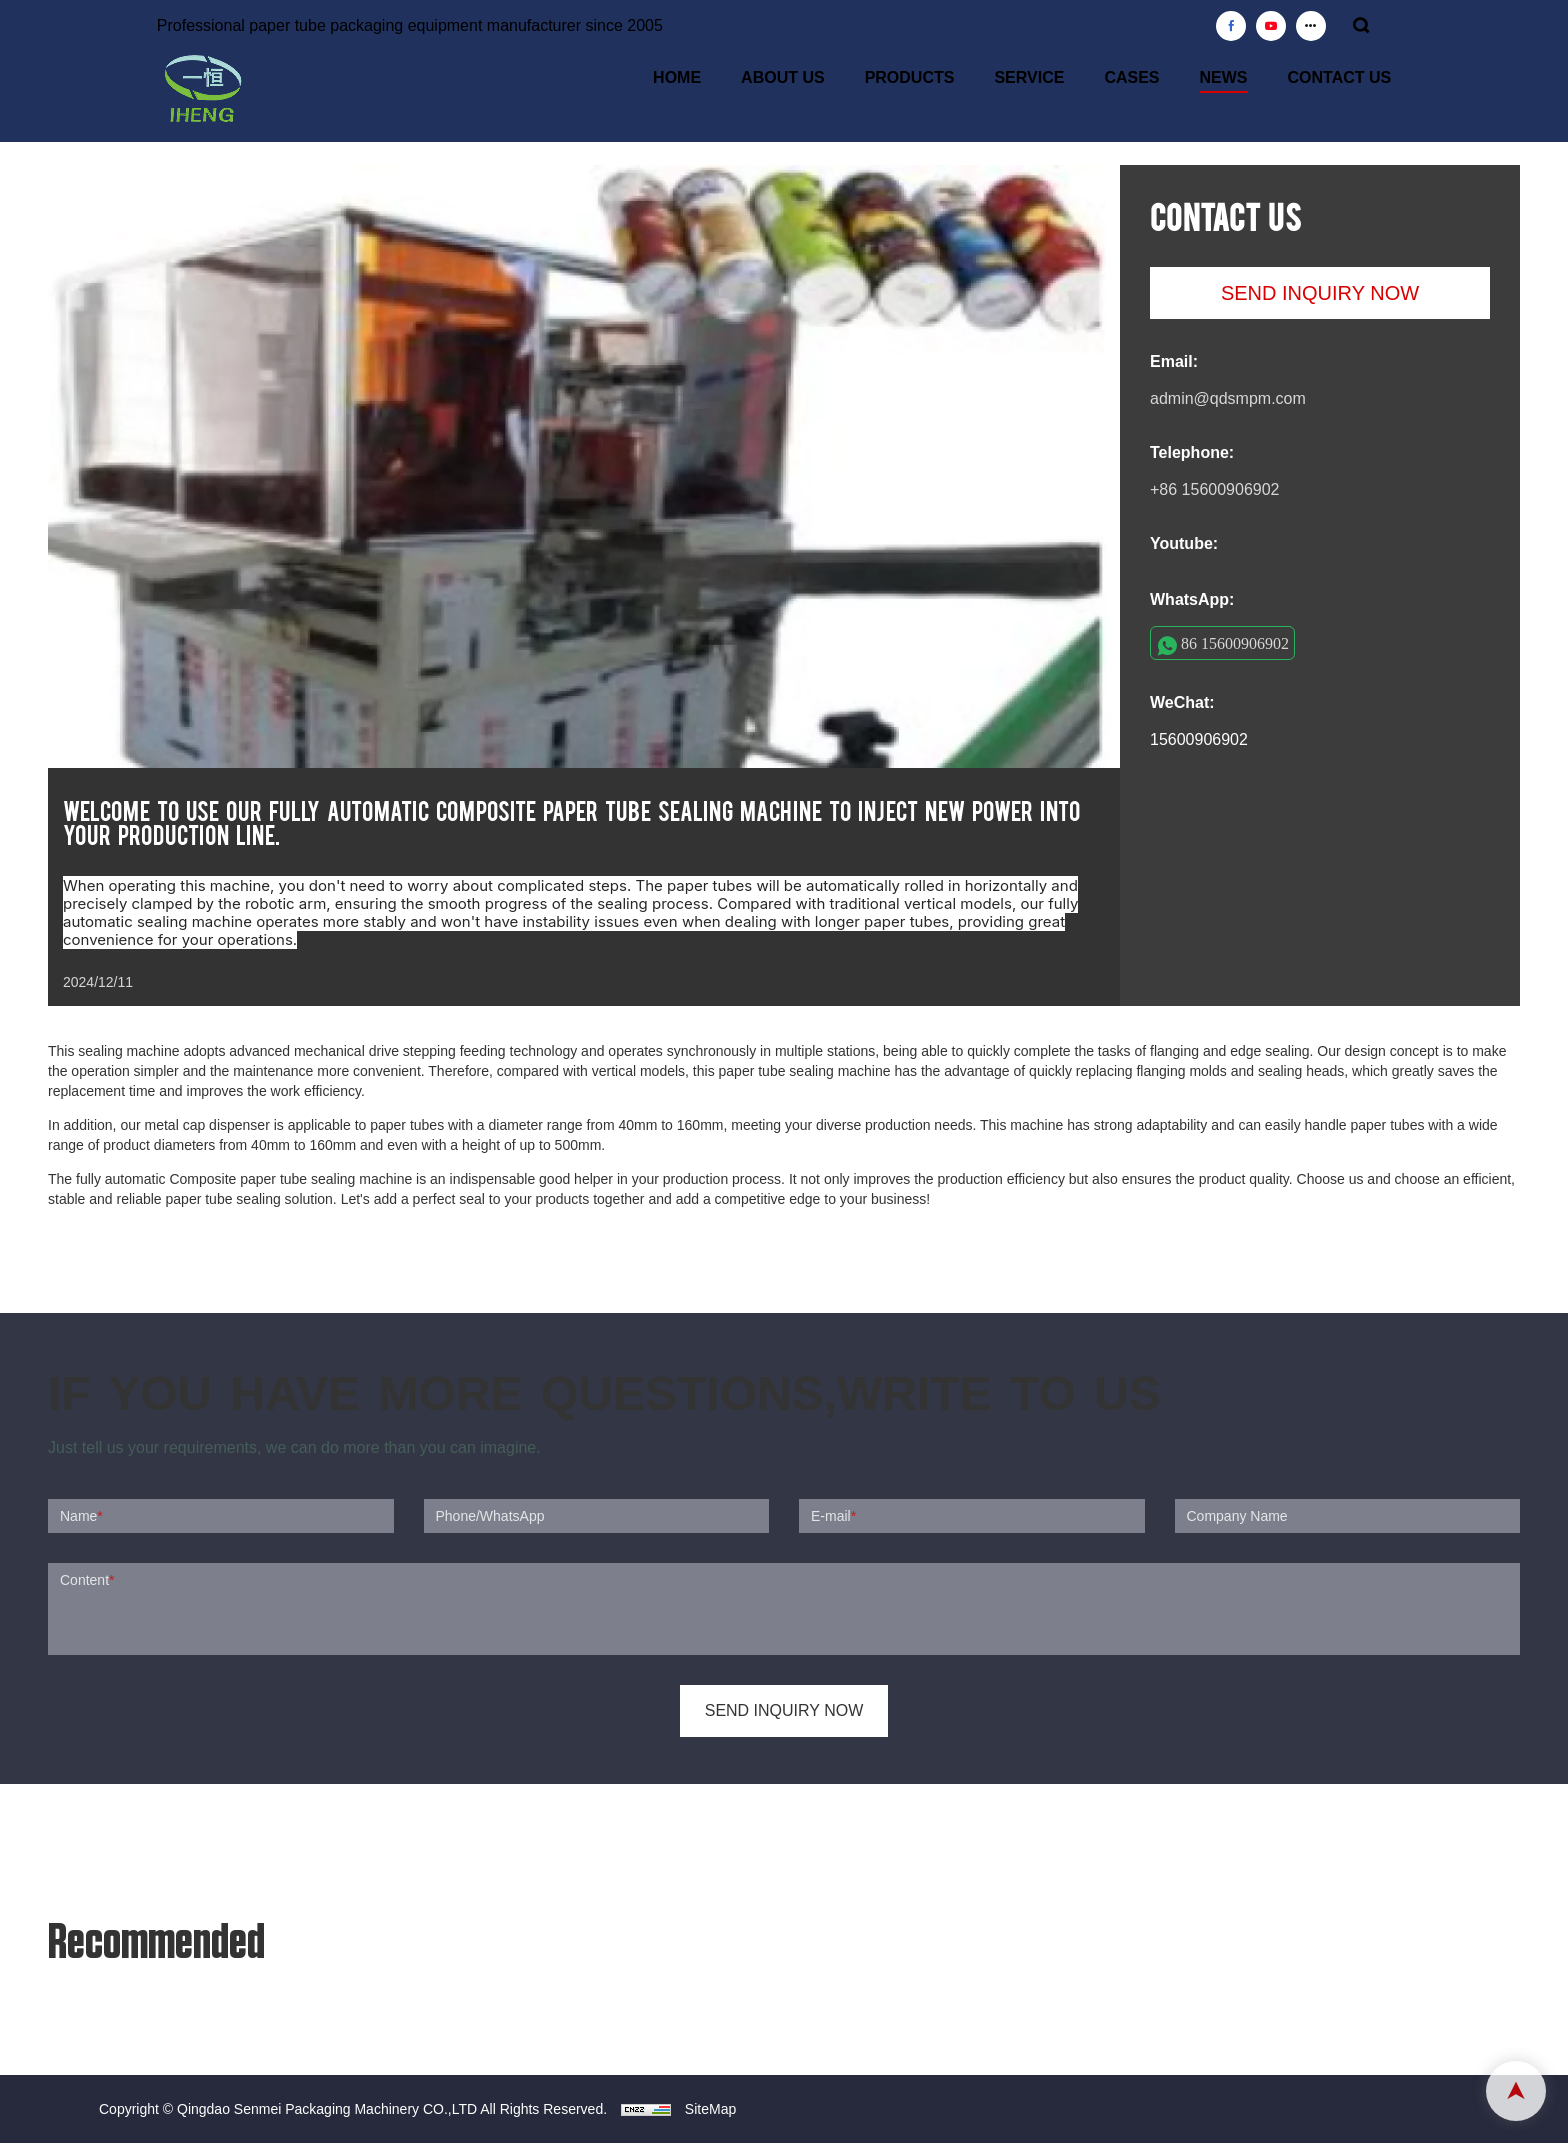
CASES (1131, 77)
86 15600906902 (1235, 643)
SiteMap (710, 2109)
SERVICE (1029, 77)
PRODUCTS (910, 77)
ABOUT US (783, 77)
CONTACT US (1340, 77)
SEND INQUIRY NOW (1320, 293)
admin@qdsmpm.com (1228, 398)
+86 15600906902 (1214, 489)
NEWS (1224, 77)
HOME (677, 77)
